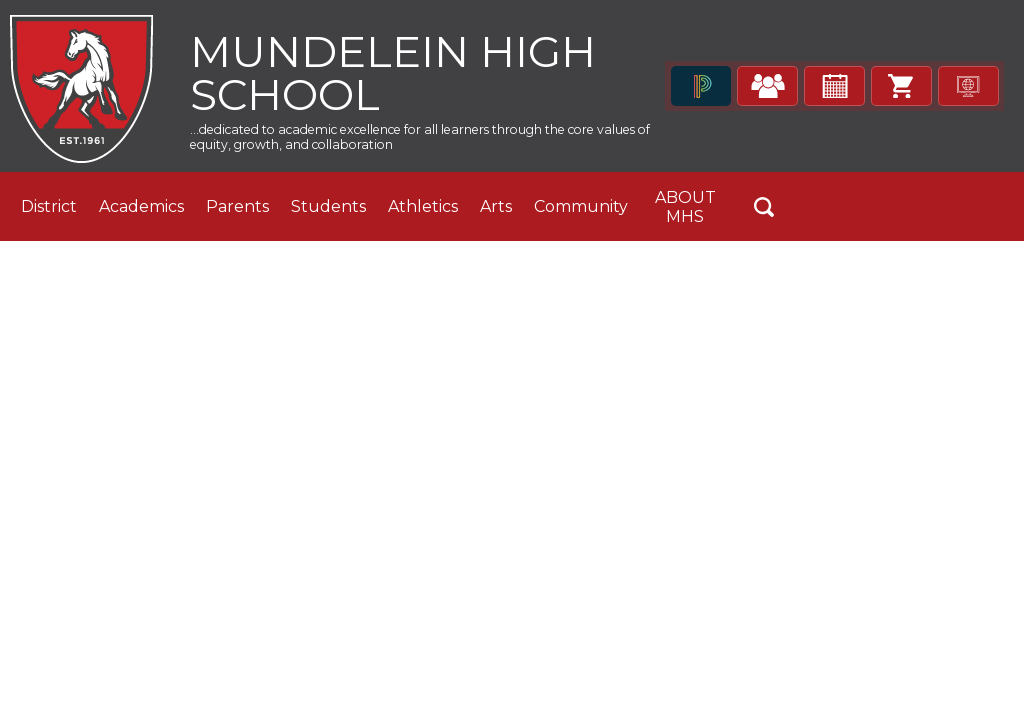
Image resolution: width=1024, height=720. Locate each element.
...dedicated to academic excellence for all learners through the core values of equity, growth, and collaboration (412, 144)
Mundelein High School (412, 75)
